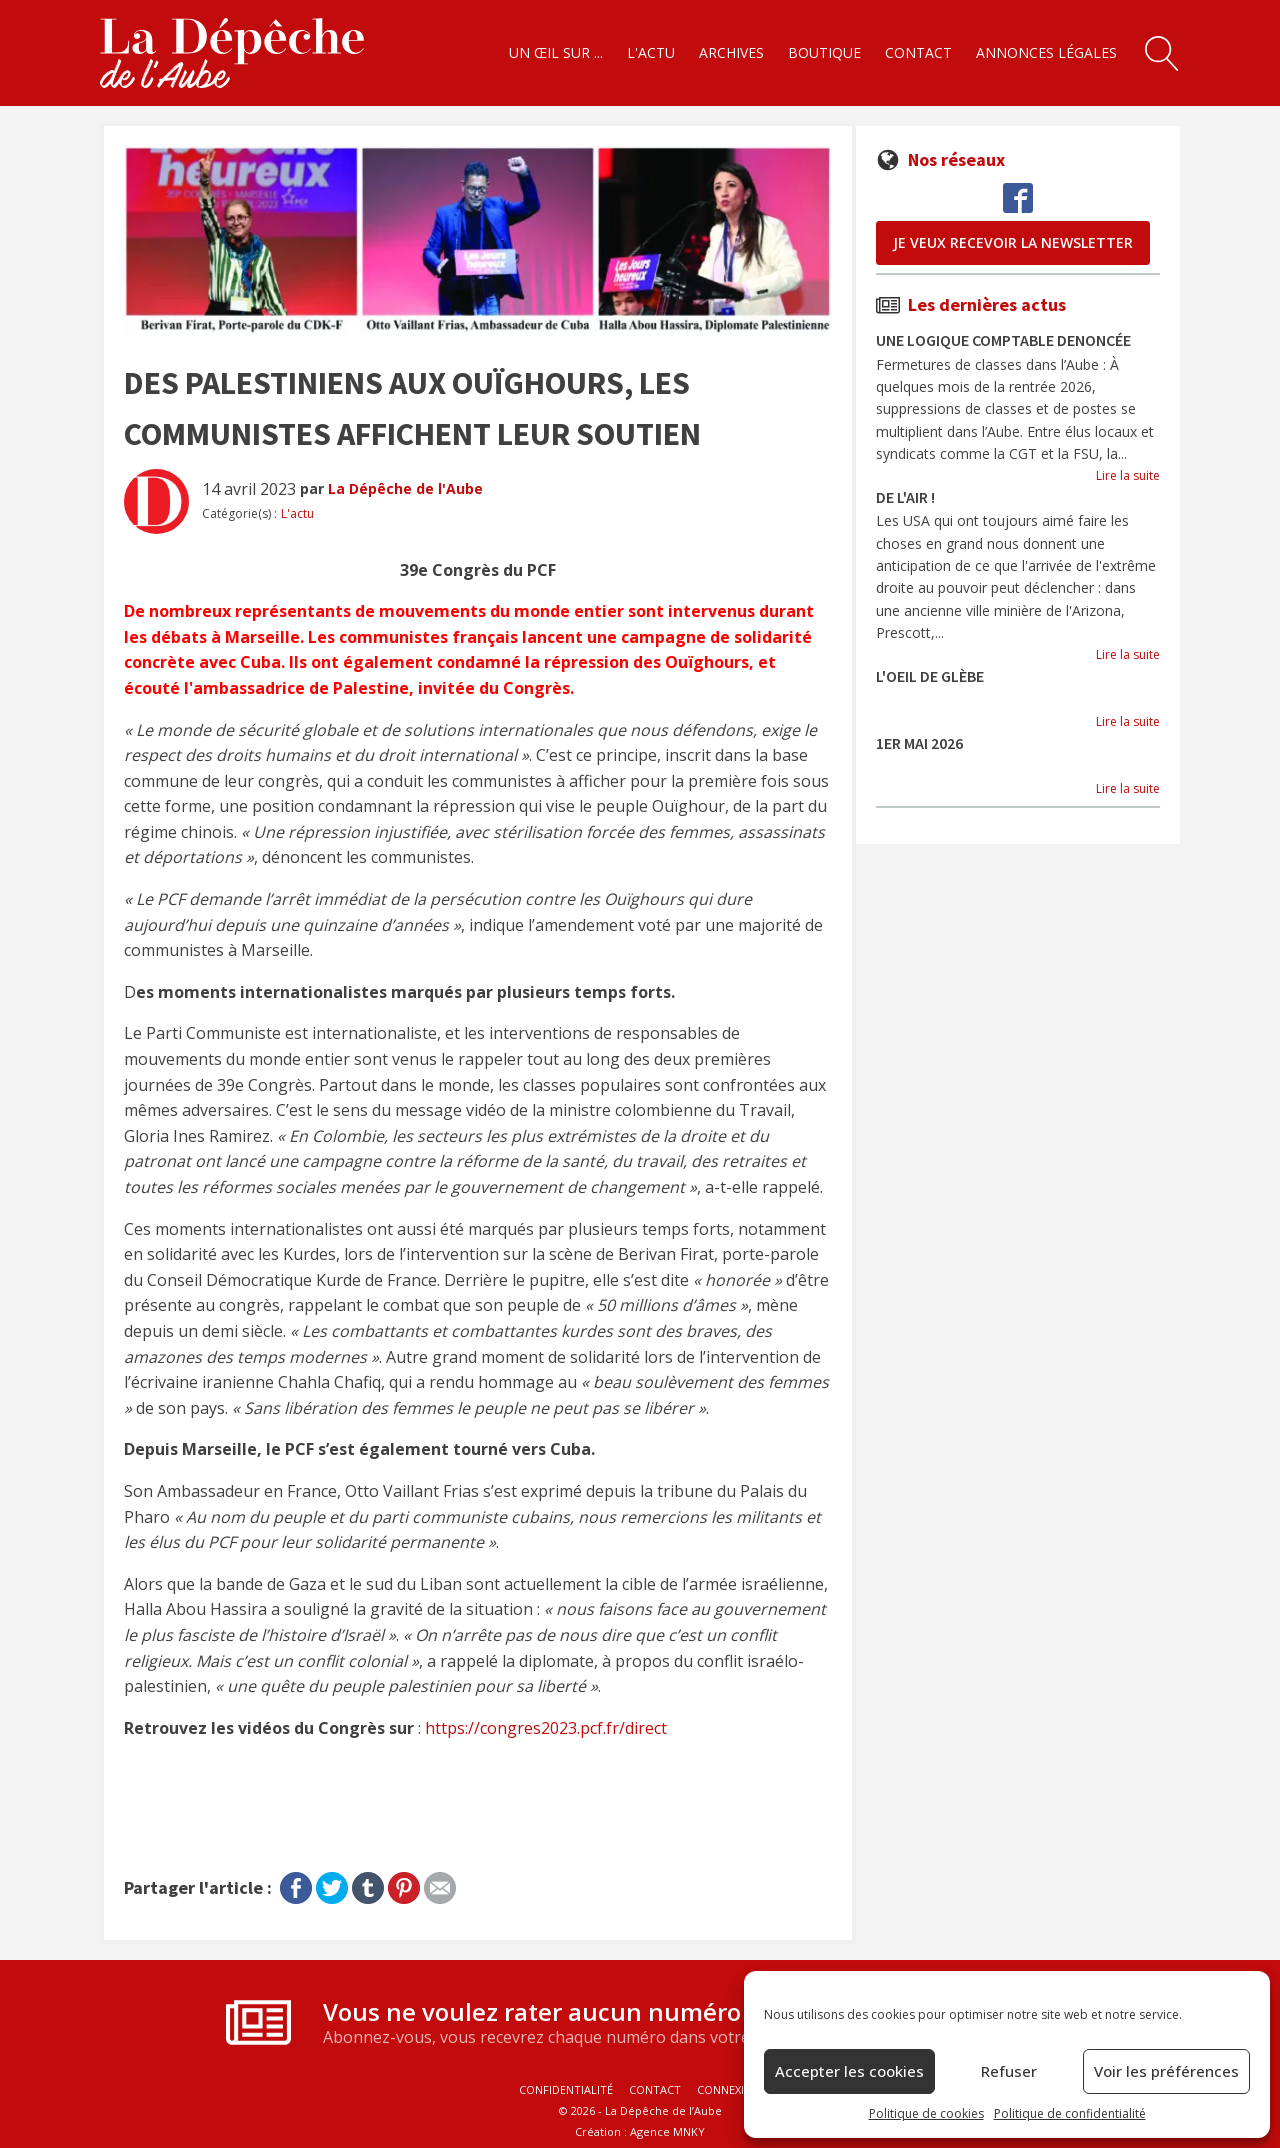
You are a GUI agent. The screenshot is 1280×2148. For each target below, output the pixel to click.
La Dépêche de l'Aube (405, 488)
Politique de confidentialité (1070, 2113)
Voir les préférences (1166, 2071)
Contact (918, 52)
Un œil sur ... (556, 52)
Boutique (824, 52)
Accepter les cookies (849, 2071)
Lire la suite (1128, 475)
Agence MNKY (667, 2131)
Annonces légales (1046, 52)
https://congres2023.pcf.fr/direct (546, 1728)
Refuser (1009, 2071)
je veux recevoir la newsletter (1013, 242)
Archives (731, 52)
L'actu (651, 52)
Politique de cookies (926, 2113)
